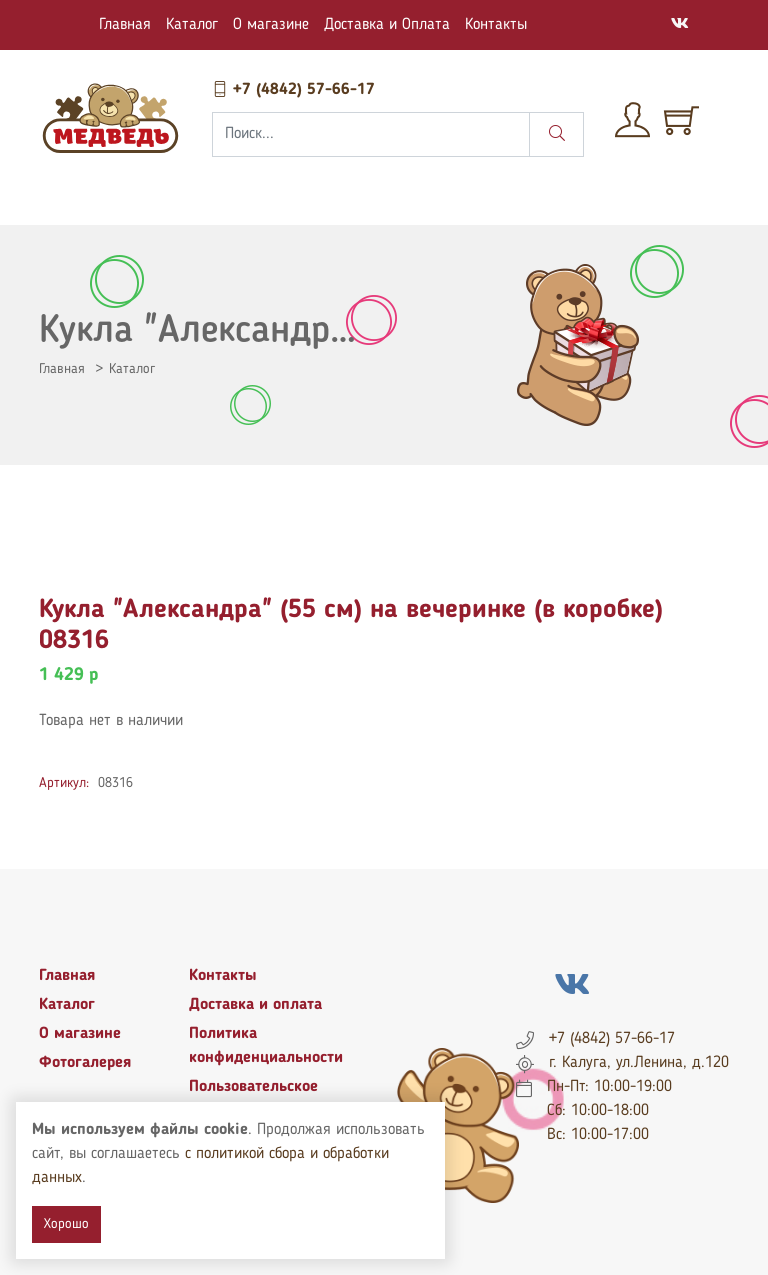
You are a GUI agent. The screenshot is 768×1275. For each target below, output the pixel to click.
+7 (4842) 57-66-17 (293, 90)
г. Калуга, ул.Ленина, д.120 (639, 1063)
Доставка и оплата (255, 1005)
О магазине (271, 25)
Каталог (192, 25)
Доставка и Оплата (387, 25)
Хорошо (66, 1224)
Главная (125, 25)
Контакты (496, 25)
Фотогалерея (85, 1063)
